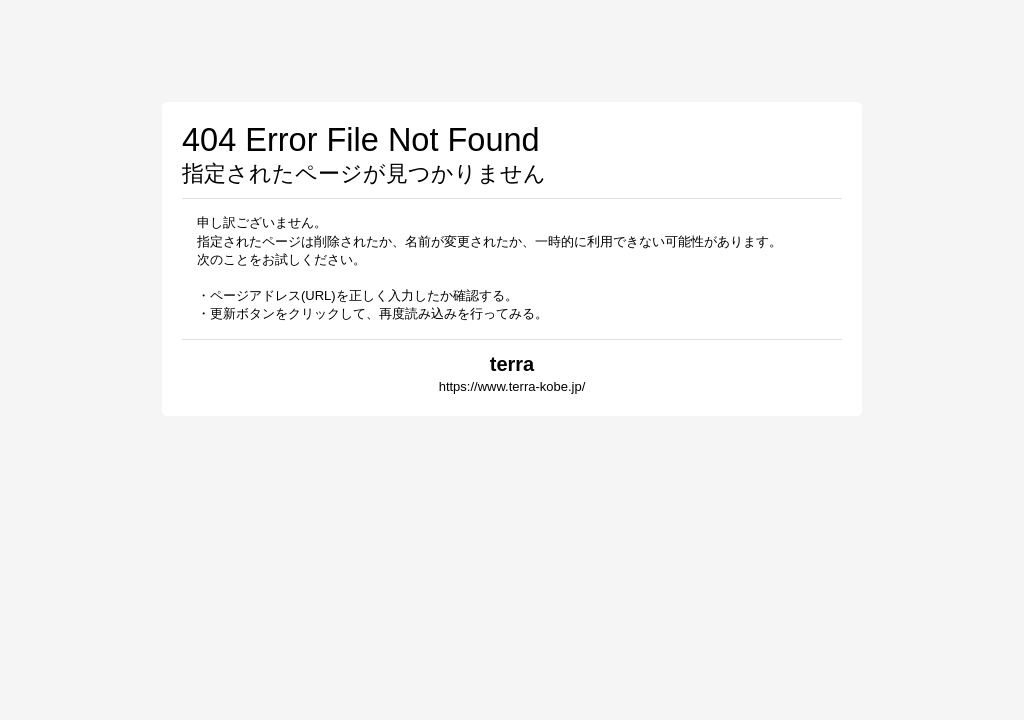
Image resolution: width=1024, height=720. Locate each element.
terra (512, 364)
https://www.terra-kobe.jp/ (512, 386)
